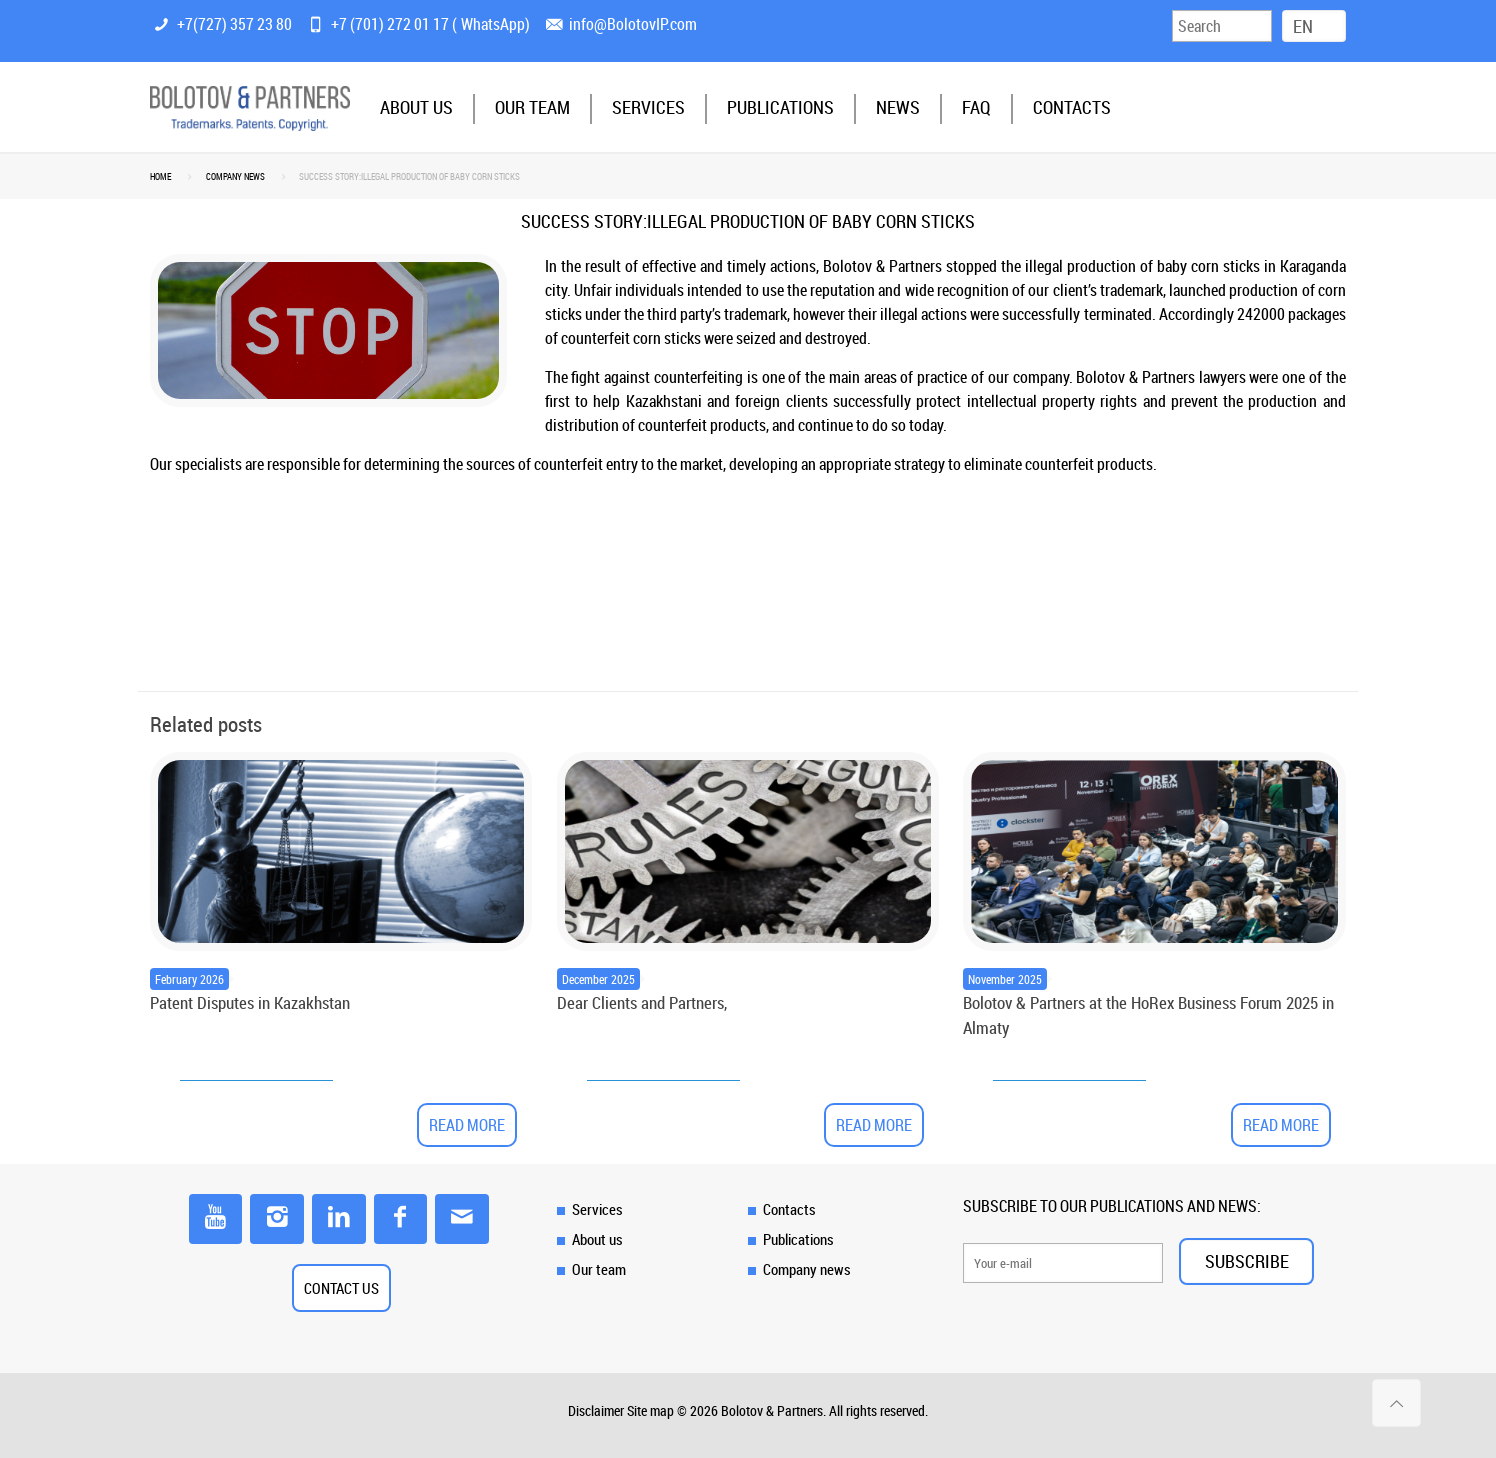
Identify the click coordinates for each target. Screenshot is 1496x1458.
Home (160, 177)
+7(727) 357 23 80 (234, 24)
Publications (798, 1239)
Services (597, 1209)
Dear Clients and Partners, (642, 1002)
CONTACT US (341, 1288)
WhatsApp (493, 24)
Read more (467, 1125)
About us (597, 1239)
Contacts (789, 1209)
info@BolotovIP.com (633, 24)
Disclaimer (596, 1410)
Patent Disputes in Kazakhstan (250, 1002)
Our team (599, 1269)
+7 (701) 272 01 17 (390, 24)
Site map (650, 1410)
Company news (235, 177)
